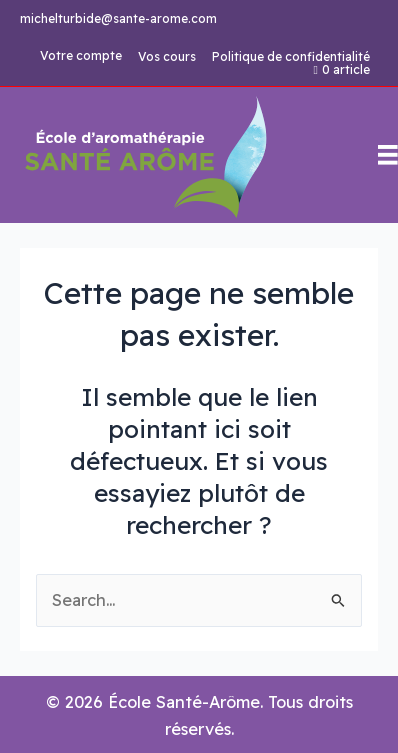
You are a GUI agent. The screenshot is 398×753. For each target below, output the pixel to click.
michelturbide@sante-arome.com (118, 18)
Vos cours (167, 57)
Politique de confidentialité (291, 57)
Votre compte (81, 56)
